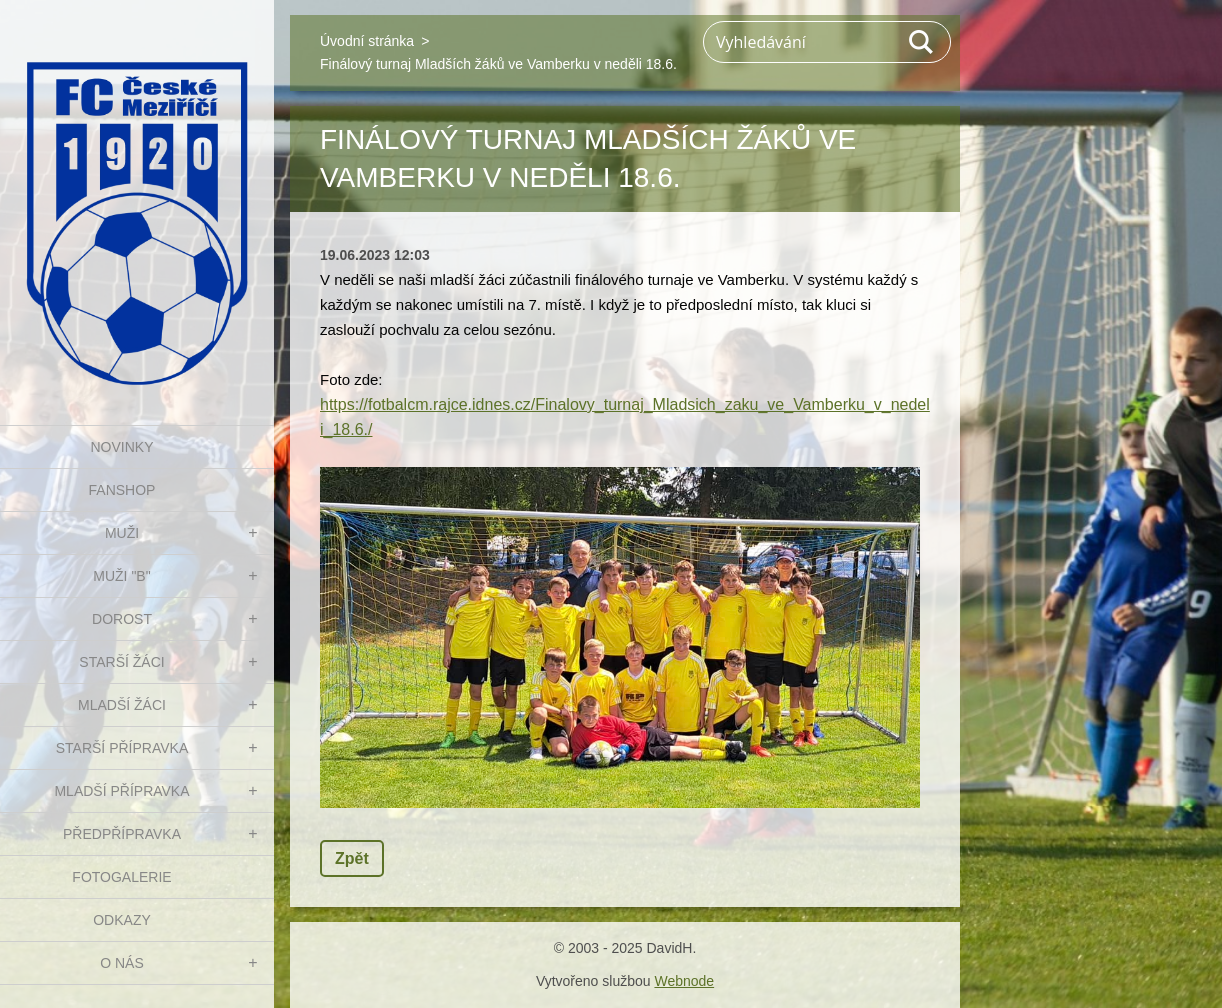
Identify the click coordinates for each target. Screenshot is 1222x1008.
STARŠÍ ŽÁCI (121, 662)
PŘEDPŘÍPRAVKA (122, 834)
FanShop (122, 490)
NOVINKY (121, 447)
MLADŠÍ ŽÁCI (122, 705)
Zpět (352, 858)
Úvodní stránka (367, 41)
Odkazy (122, 920)
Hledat (922, 42)
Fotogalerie (121, 877)
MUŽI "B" (121, 576)
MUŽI (122, 533)
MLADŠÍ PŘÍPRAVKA (121, 791)
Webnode (684, 981)
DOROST (122, 619)
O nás (122, 963)
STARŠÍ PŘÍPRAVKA (122, 748)
